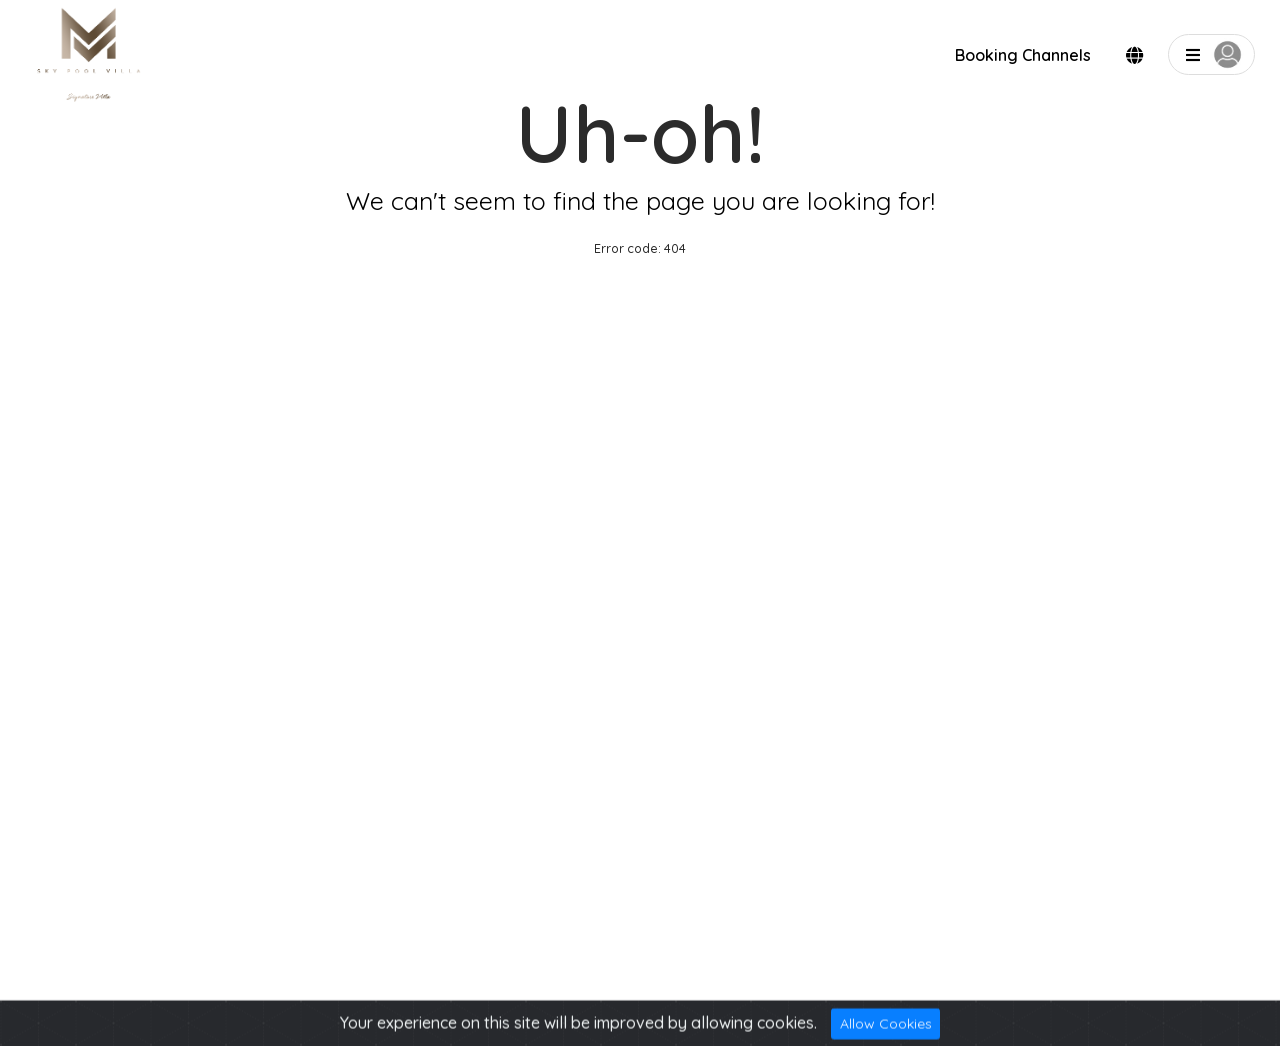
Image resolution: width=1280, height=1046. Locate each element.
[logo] (90, 56)
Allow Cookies (886, 1028)
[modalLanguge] (1134, 56)
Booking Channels (1023, 55)
